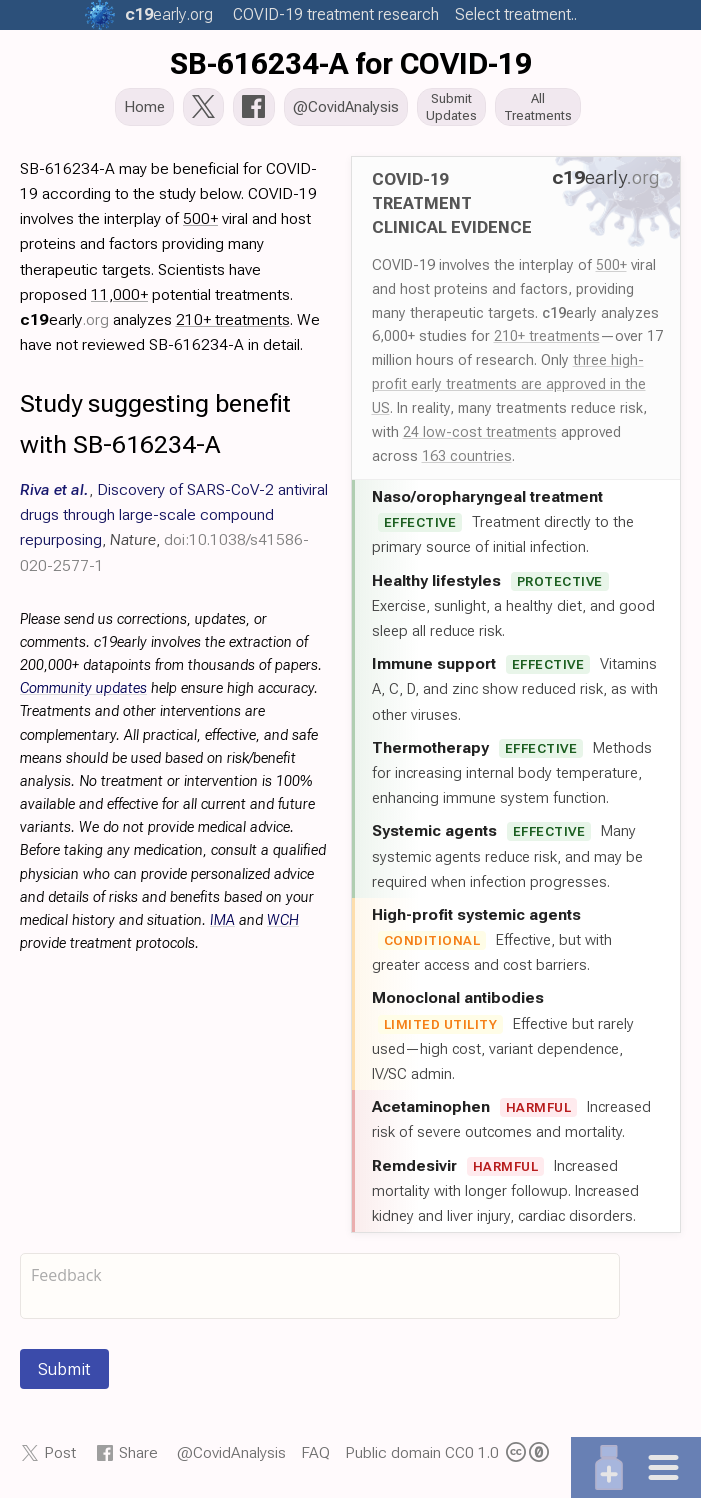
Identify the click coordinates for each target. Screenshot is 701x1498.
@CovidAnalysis (231, 1454)
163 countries (467, 458)
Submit (64, 1371)
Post (60, 1454)
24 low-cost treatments (480, 434)
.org (169, 14)
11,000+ (119, 296)
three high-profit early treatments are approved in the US (509, 386)
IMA (222, 922)
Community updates (83, 690)
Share (138, 1454)
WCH (283, 922)
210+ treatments (547, 338)
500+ (611, 267)
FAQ (315, 1454)
